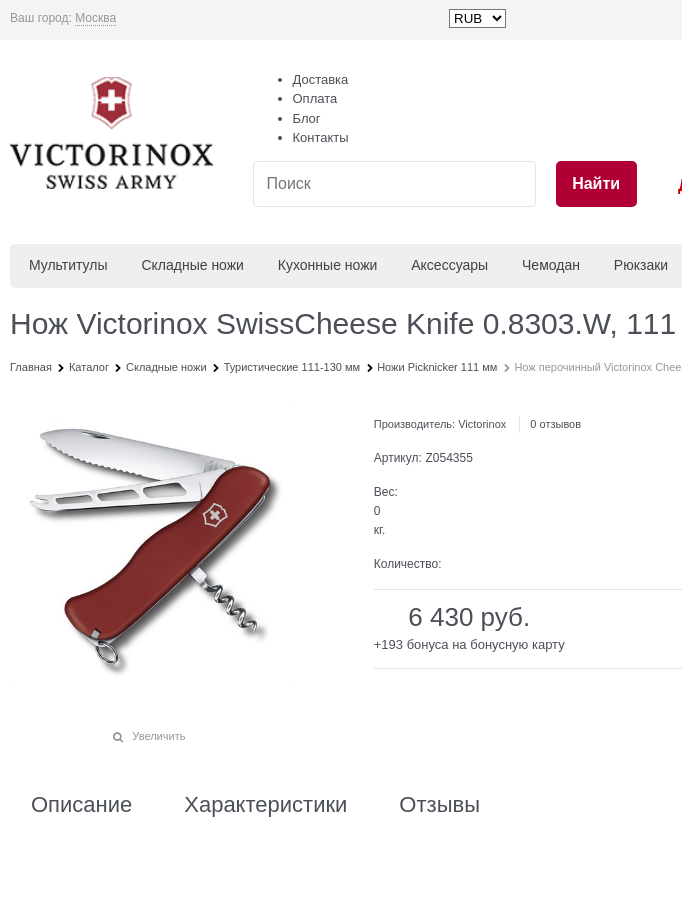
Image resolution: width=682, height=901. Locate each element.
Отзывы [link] (439, 805)
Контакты (321, 137)
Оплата (315, 98)
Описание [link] (81, 805)
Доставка (321, 79)
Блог (307, 118)
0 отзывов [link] (555, 424)
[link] (95, 18)
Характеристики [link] (265, 805)
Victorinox (482, 424)
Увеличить (158, 736)
